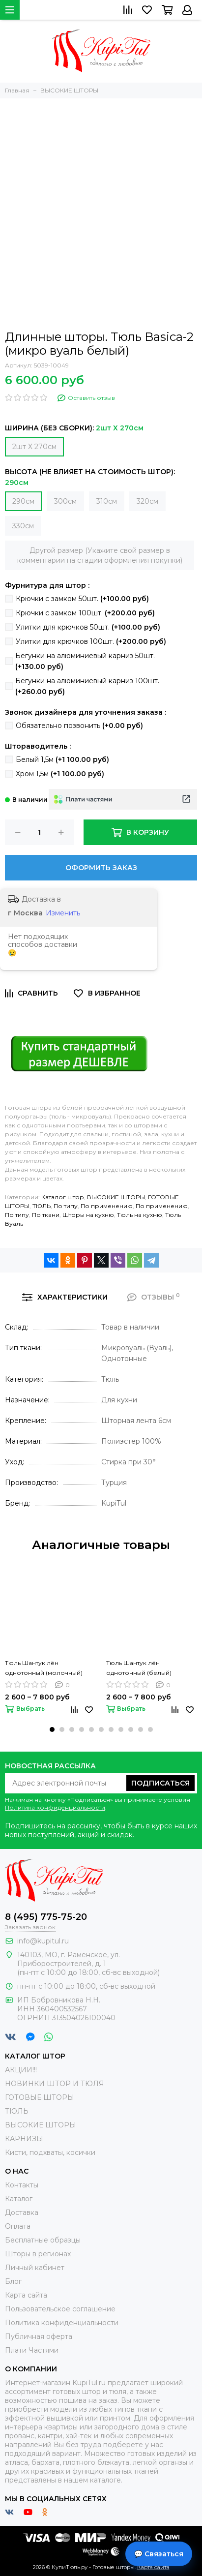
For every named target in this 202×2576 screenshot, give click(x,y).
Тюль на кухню (139, 1214)
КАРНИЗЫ (24, 2138)
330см (23, 525)
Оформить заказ (101, 867)
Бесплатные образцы (43, 2240)
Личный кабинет (34, 2267)
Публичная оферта (38, 2336)
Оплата (17, 2226)
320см (147, 501)
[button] (52, 1729)
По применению (107, 1206)
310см (106, 501)
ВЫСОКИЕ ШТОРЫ (116, 1197)
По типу (66, 1206)
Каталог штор (62, 1197)
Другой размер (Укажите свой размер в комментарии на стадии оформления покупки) (99, 555)
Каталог (18, 2198)
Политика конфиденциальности (55, 1807)
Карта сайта (26, 2295)
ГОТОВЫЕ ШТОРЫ (39, 2097)
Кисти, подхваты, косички (50, 2152)
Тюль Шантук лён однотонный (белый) (139, 1667)
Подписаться (160, 1783)
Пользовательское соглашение (60, 2308)
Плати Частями (31, 2350)
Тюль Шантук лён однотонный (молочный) (44, 1667)
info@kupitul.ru (43, 1941)
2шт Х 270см (34, 446)
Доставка (21, 2212)
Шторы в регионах (38, 2253)
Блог (13, 2281)
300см (65, 501)
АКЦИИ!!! (21, 2069)
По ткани (45, 1214)
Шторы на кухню (88, 1214)
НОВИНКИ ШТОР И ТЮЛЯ (54, 2083)
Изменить (63, 913)
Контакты (21, 2185)
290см (23, 501)
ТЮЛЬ (41, 1206)
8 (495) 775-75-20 (46, 1916)
